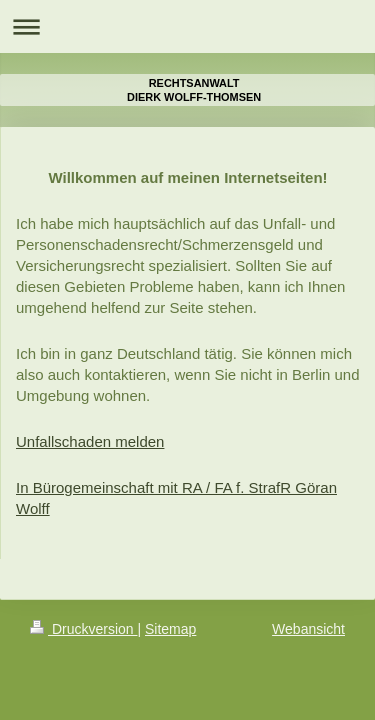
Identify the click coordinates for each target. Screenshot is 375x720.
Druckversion (83, 629)
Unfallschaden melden (90, 441)
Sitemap (170, 629)
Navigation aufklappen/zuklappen (187, 26)
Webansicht (308, 629)
